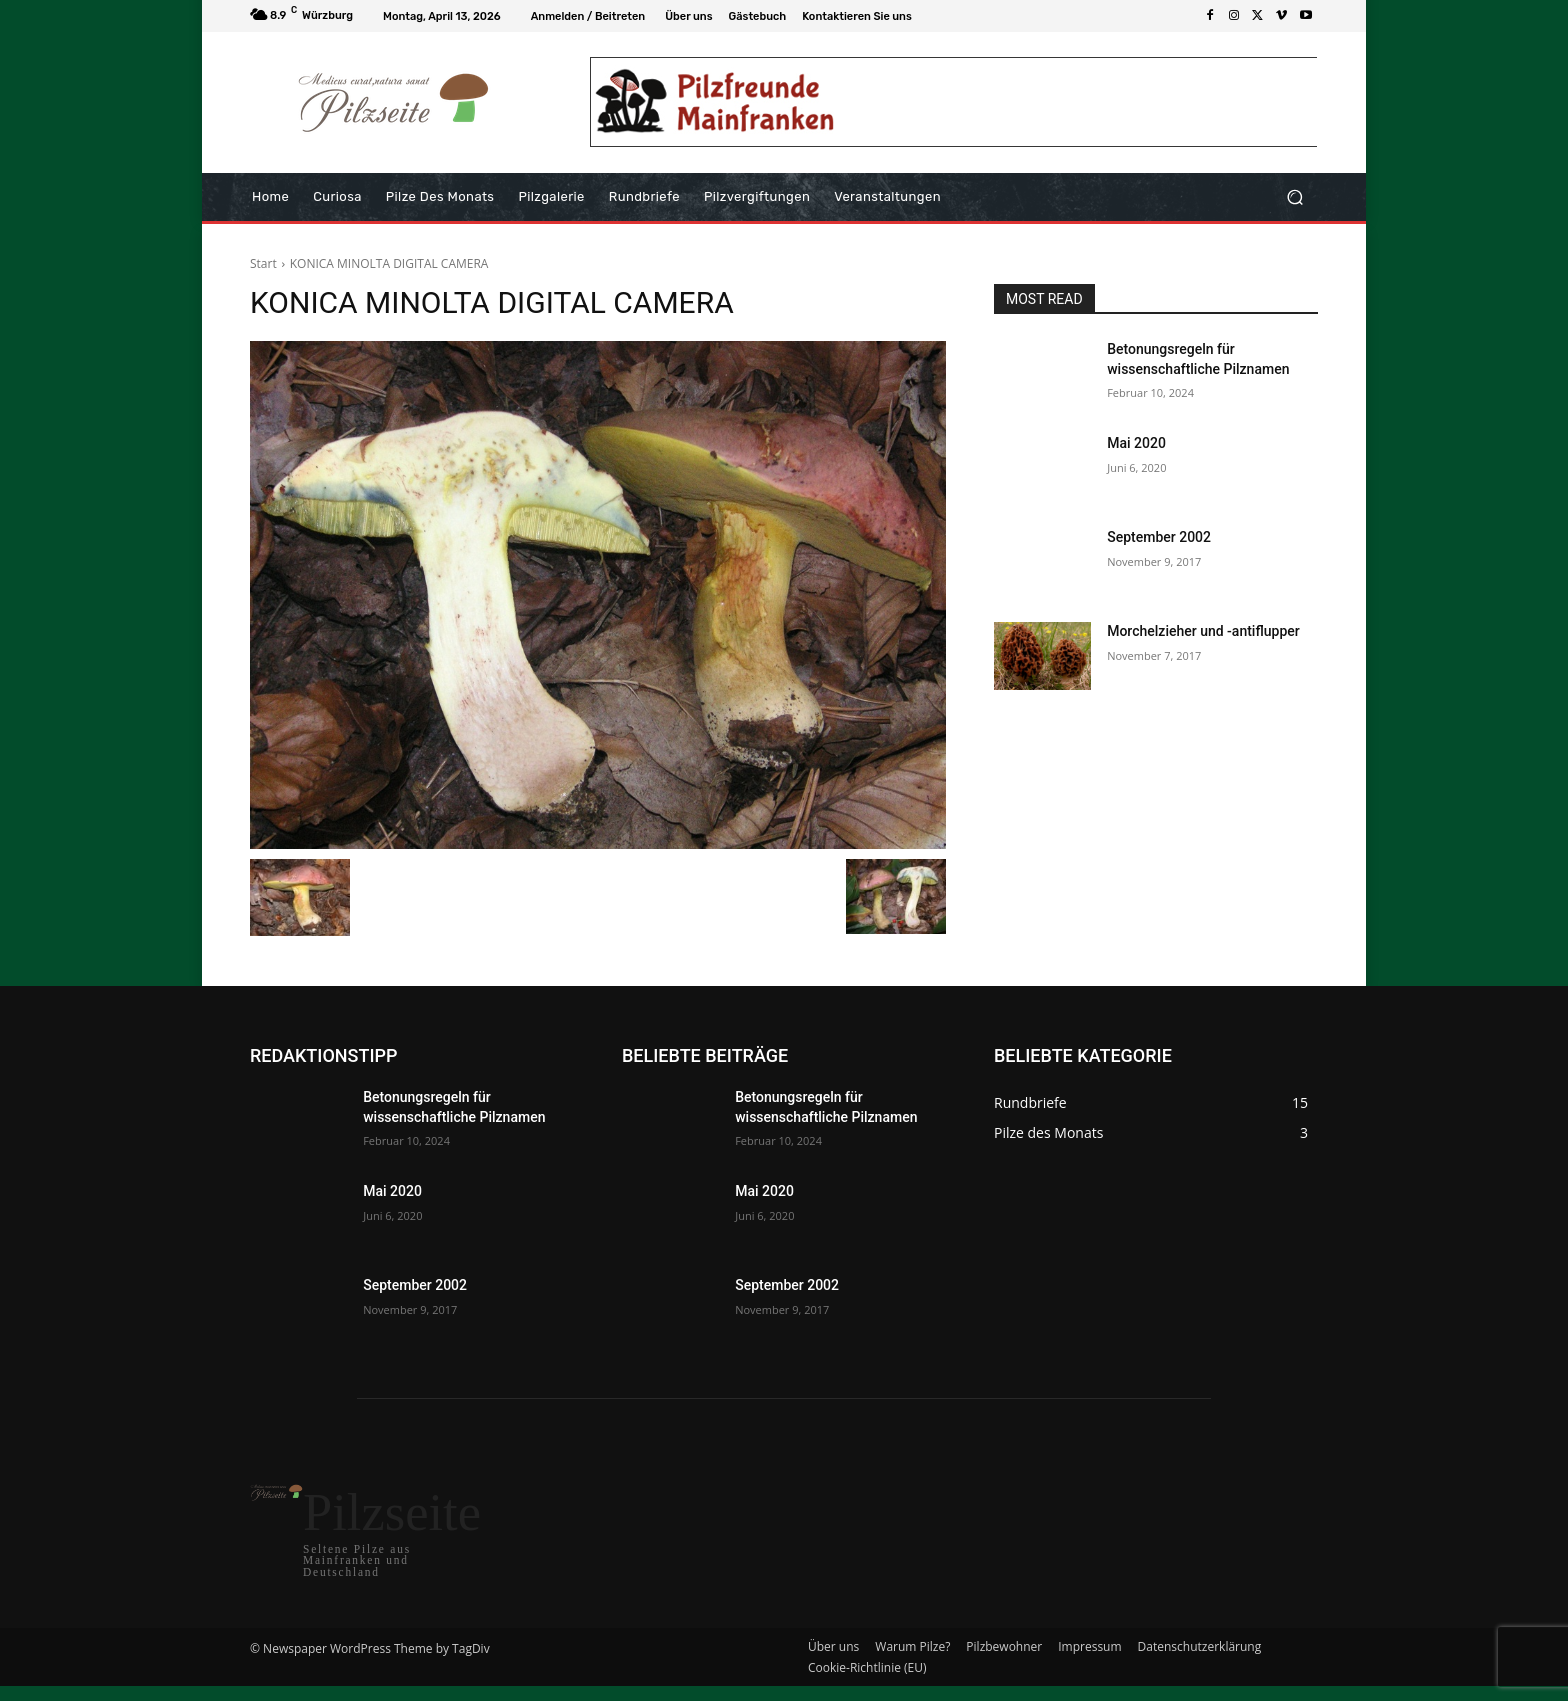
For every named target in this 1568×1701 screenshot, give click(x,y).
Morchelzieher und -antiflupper (1203, 631)
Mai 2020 (1136, 443)
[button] (1294, 197)
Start (263, 263)
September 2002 (1159, 537)
